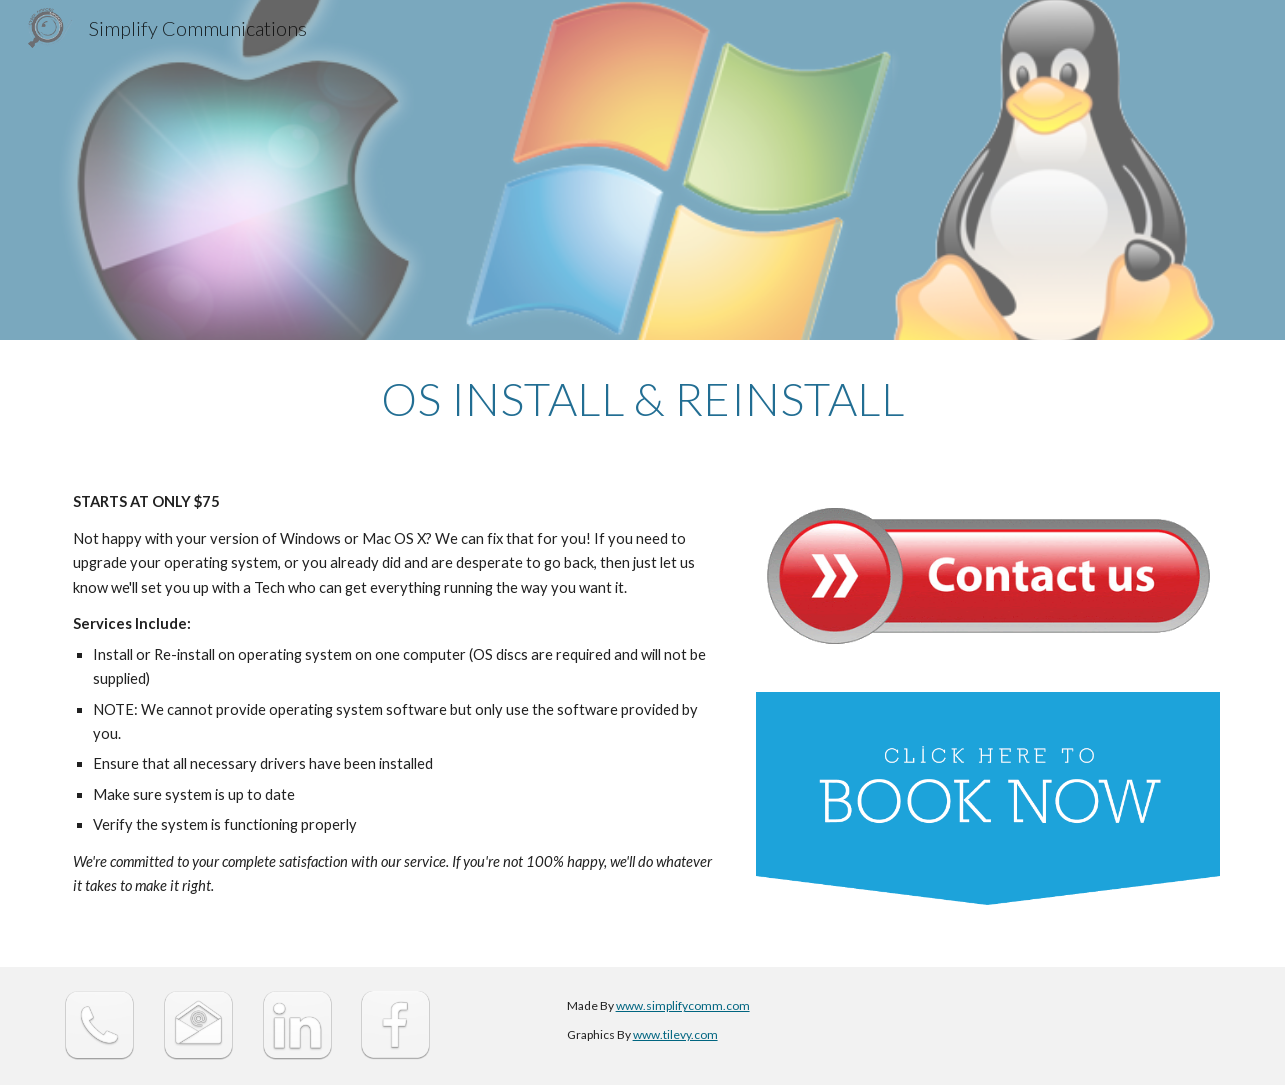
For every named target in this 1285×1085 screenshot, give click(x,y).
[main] (642, 399)
